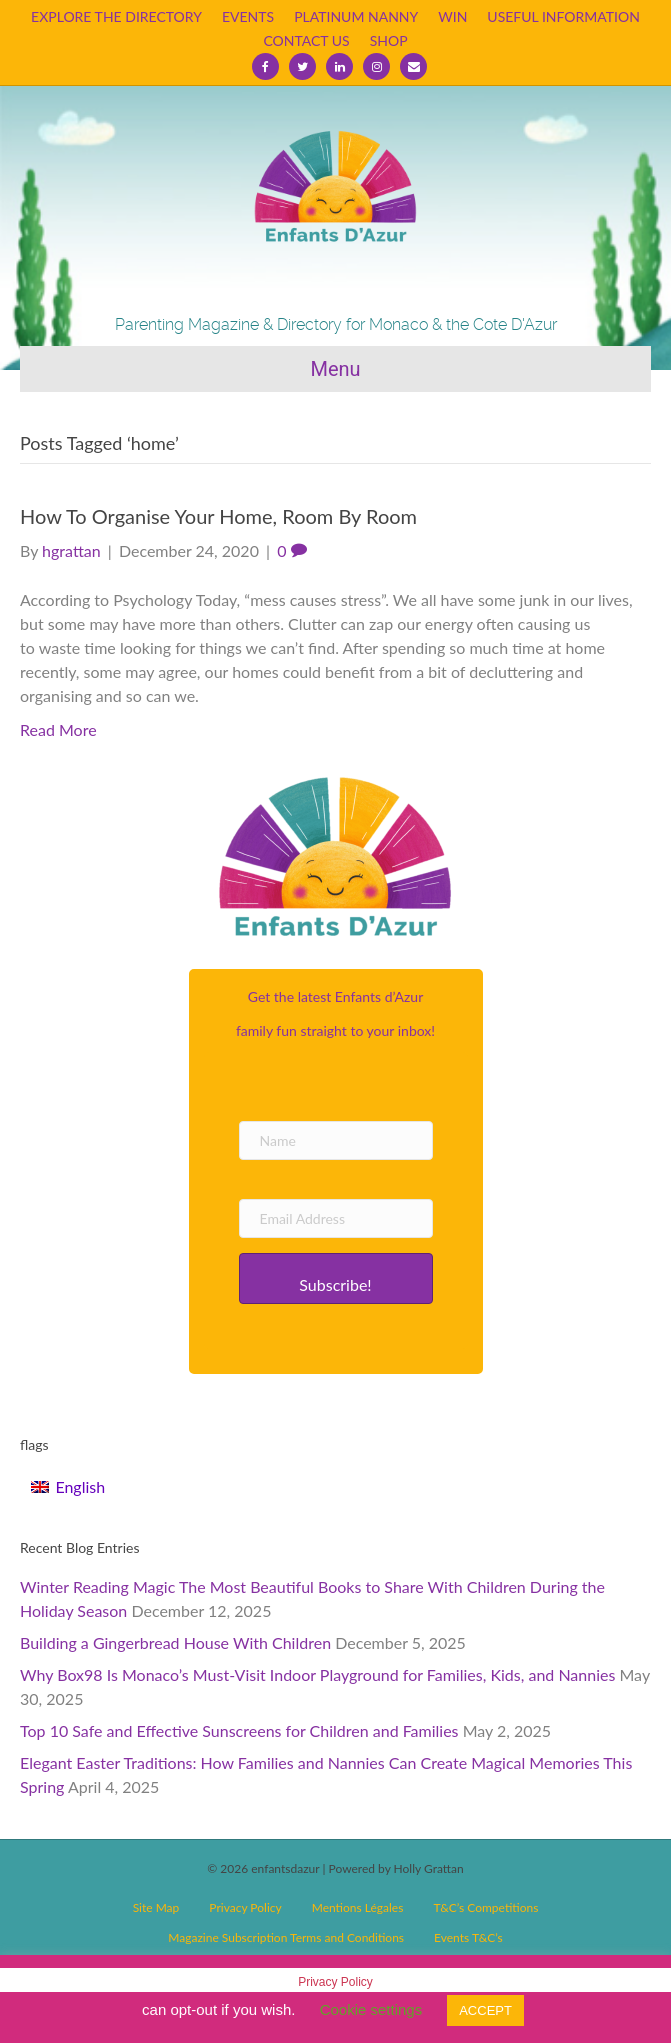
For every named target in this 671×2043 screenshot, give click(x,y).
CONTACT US (306, 40)
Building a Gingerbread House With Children (175, 1642)
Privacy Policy (245, 1907)
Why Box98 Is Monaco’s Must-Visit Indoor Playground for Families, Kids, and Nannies (317, 1674)
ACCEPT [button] (485, 2010)
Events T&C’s (468, 1937)
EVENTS (248, 16)
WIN (452, 16)
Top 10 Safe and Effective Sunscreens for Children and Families (239, 1730)
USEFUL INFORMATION (563, 16)
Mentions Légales (358, 1907)
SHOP (389, 40)
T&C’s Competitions (485, 1907)
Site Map (156, 1907)
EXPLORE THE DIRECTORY (116, 16)
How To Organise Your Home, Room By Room (218, 516)
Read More (58, 729)
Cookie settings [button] (371, 2009)
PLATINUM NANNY (356, 16)
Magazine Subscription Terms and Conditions (286, 1937)
